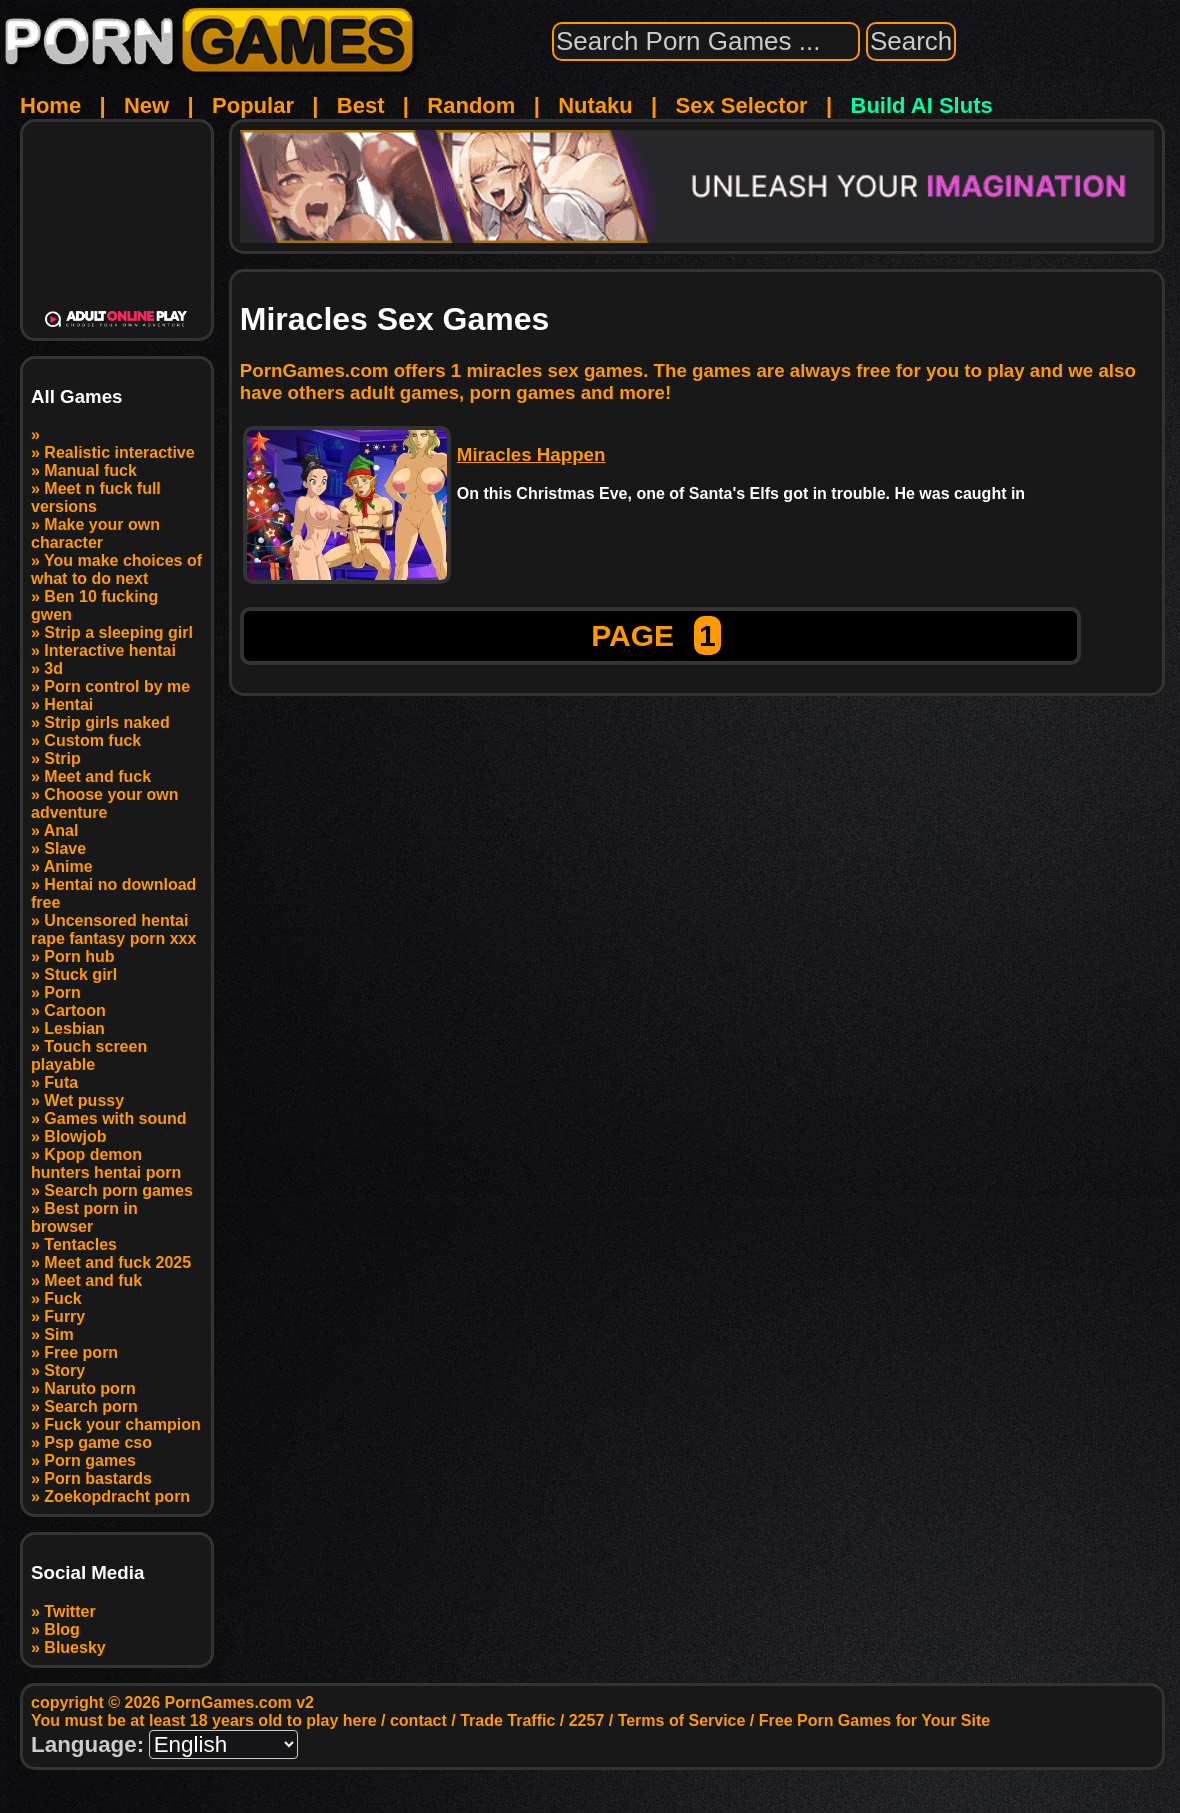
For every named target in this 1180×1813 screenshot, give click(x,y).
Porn (62, 992)
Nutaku (595, 105)
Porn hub (79, 956)
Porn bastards (98, 1478)
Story (64, 1370)
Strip (62, 758)
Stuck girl (80, 974)
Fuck (62, 1298)
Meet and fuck (97, 776)
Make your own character (95, 533)
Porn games (90, 1460)
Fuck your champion (122, 1424)
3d (53, 668)
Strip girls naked (106, 722)
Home (50, 105)
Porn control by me (117, 686)
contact (418, 1720)
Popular (253, 105)
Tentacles (80, 1244)
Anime (68, 866)
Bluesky (74, 1647)
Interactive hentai (110, 650)
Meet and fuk (93, 1280)
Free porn (81, 1352)
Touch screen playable (89, 1055)
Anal (61, 830)
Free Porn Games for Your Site (874, 1720)
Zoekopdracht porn (117, 1496)
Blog (62, 1629)
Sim (58, 1334)
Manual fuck (90, 470)
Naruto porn (90, 1388)
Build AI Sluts (922, 105)
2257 (587, 1720)
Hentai (68, 704)
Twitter (69, 1611)
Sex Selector (742, 105)
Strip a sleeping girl (118, 632)
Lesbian (74, 1028)
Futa (61, 1082)
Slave (65, 848)
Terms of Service (682, 1720)
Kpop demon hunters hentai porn (106, 1163)
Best (361, 105)
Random (471, 105)
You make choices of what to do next (116, 569)
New (146, 105)
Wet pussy (84, 1100)
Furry (64, 1316)
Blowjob (75, 1136)
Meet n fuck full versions (96, 497)
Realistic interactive (119, 452)
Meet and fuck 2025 (117, 1262)
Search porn (90, 1406)
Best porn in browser (84, 1217)
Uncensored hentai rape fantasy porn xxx (113, 929)
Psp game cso (98, 1442)
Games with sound (115, 1118)
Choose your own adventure (105, 803)
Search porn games (118, 1190)
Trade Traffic (507, 1720)
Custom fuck (92, 740)
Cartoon (74, 1010)
